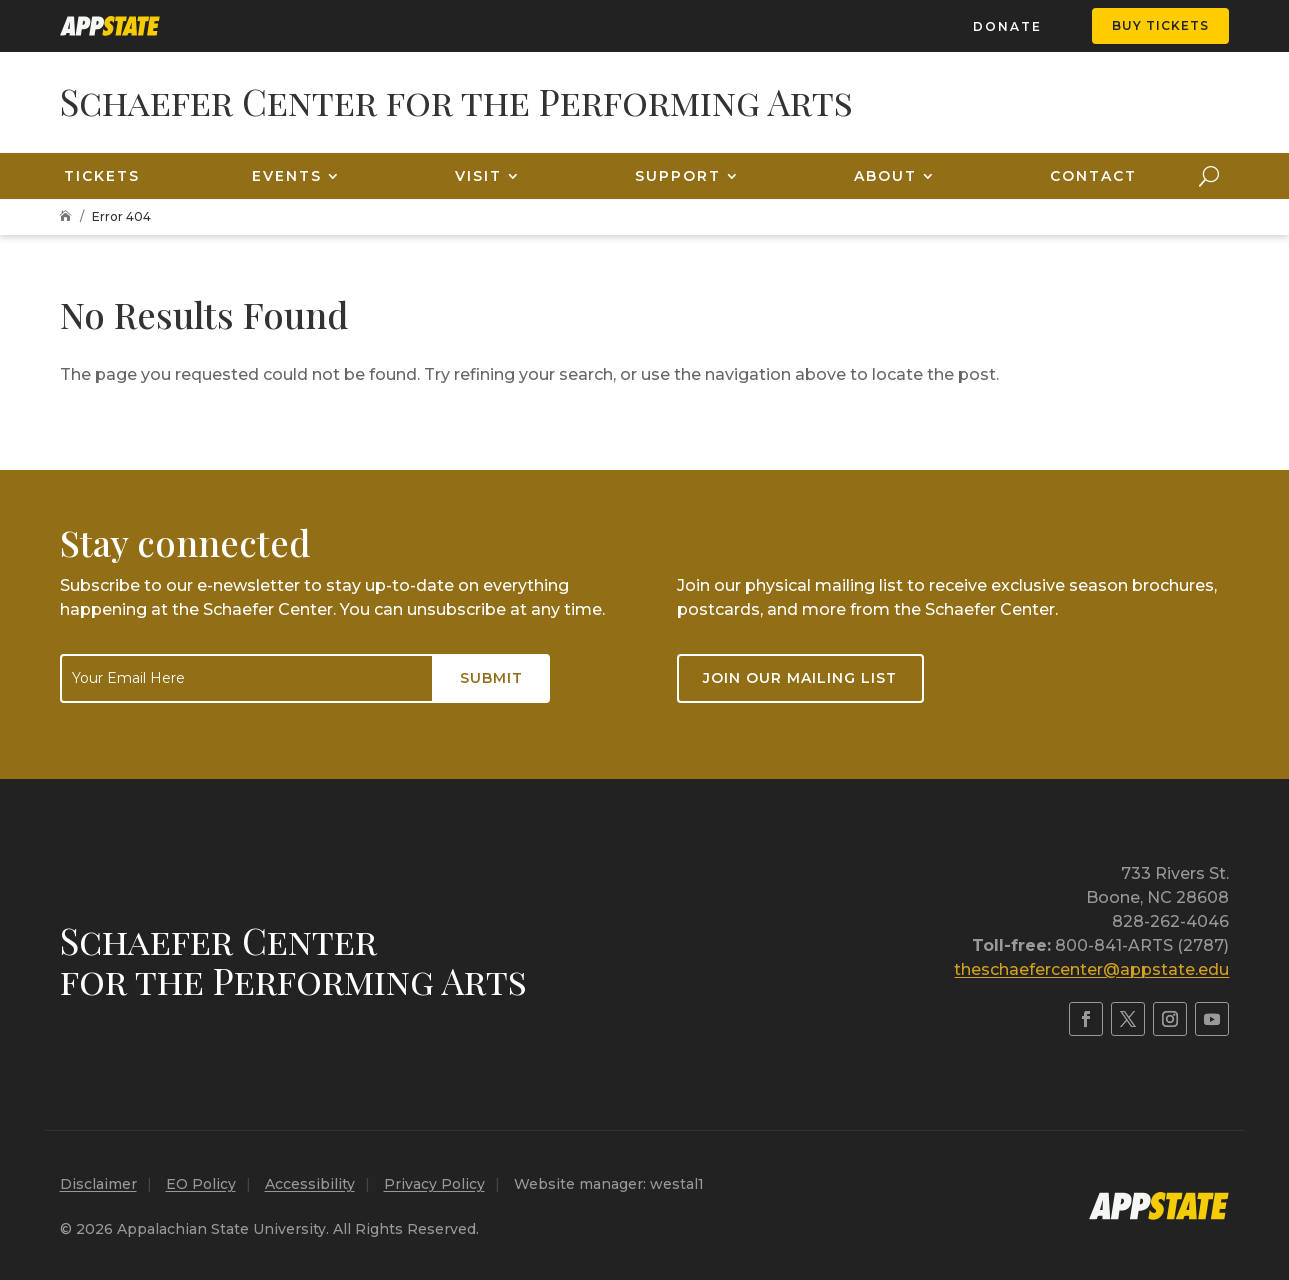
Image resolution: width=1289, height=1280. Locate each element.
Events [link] (287, 176)
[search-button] (1209, 176)
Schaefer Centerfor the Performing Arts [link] (293, 960)
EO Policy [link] (201, 1184)
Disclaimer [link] (98, 1184)
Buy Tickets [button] (1160, 25)
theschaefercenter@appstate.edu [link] (1091, 969)
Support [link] (678, 176)
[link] (110, 26)
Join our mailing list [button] (800, 678)
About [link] (885, 176)
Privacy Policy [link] (434, 1184)
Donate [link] (1007, 26)
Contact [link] (1093, 176)
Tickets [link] (102, 176)
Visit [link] (478, 176)
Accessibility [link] (310, 1184)
